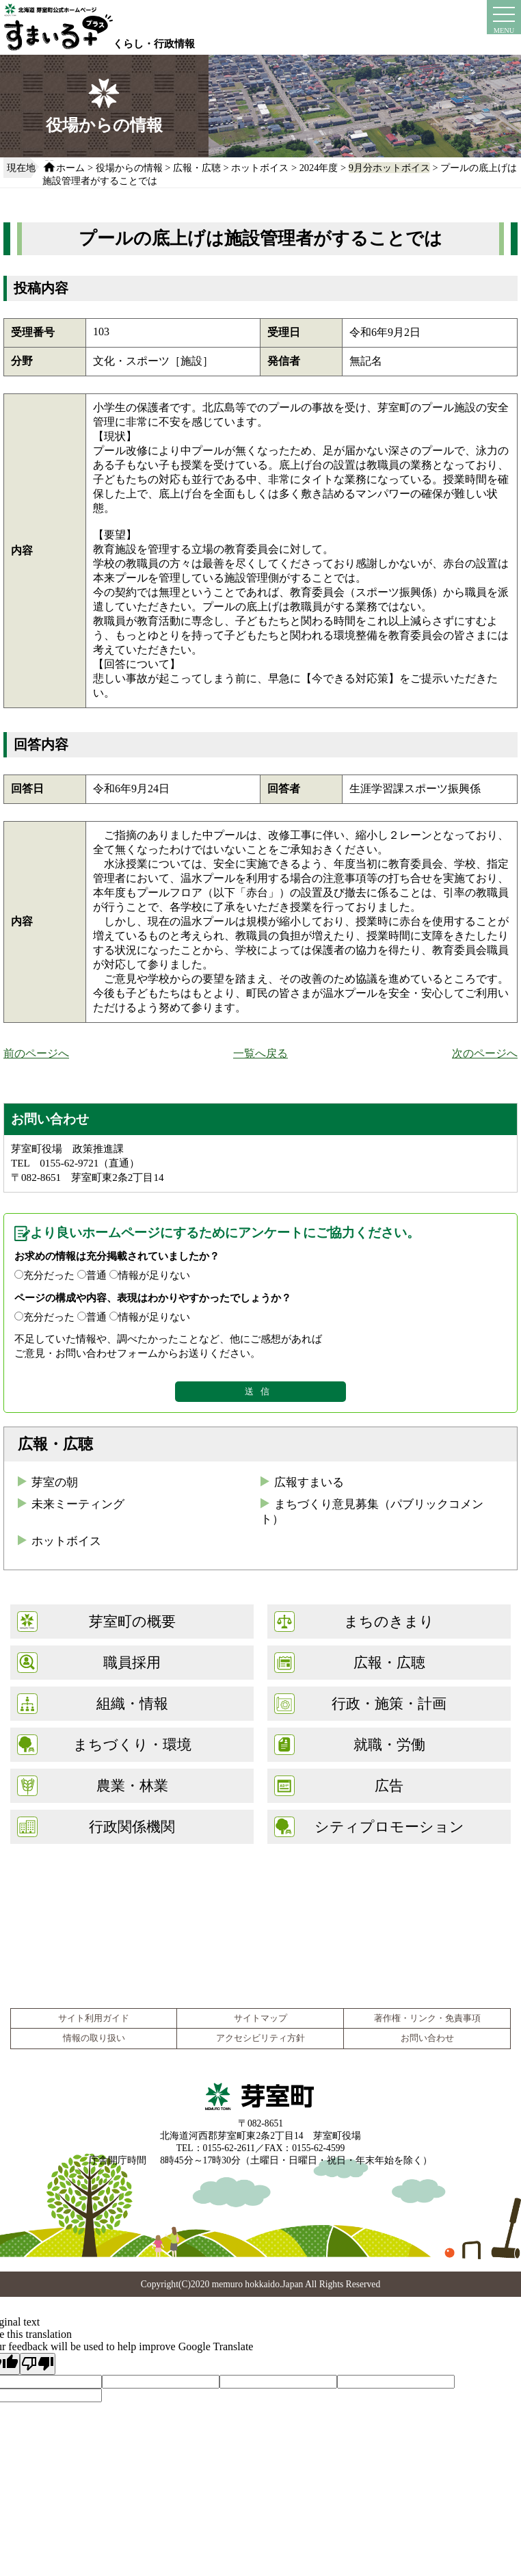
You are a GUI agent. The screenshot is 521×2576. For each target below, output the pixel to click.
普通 (96, 1275)
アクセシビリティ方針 (260, 2038)
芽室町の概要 (132, 1621)
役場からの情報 (129, 167)
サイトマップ (260, 2018)
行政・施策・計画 (389, 1703)
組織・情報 (132, 1703)
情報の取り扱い (94, 2038)
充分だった (49, 1275)
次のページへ (485, 1053)
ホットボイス (260, 167)
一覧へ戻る (260, 1053)
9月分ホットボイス (389, 167)
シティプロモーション (389, 1826)
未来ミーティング (77, 1504)
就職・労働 (389, 1744)
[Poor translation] (37, 2364)
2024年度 (318, 167)
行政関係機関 (132, 1826)
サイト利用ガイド (93, 2018)
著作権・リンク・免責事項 (427, 2018)
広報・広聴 (197, 167)
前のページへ (36, 1053)
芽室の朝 (54, 1482)
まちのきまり (389, 1621)
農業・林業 (132, 1785)
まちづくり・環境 (132, 1744)
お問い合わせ (427, 2038)
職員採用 (132, 1662)
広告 (389, 1785)
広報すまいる (309, 1482)
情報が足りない (154, 1275)
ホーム (70, 167)
